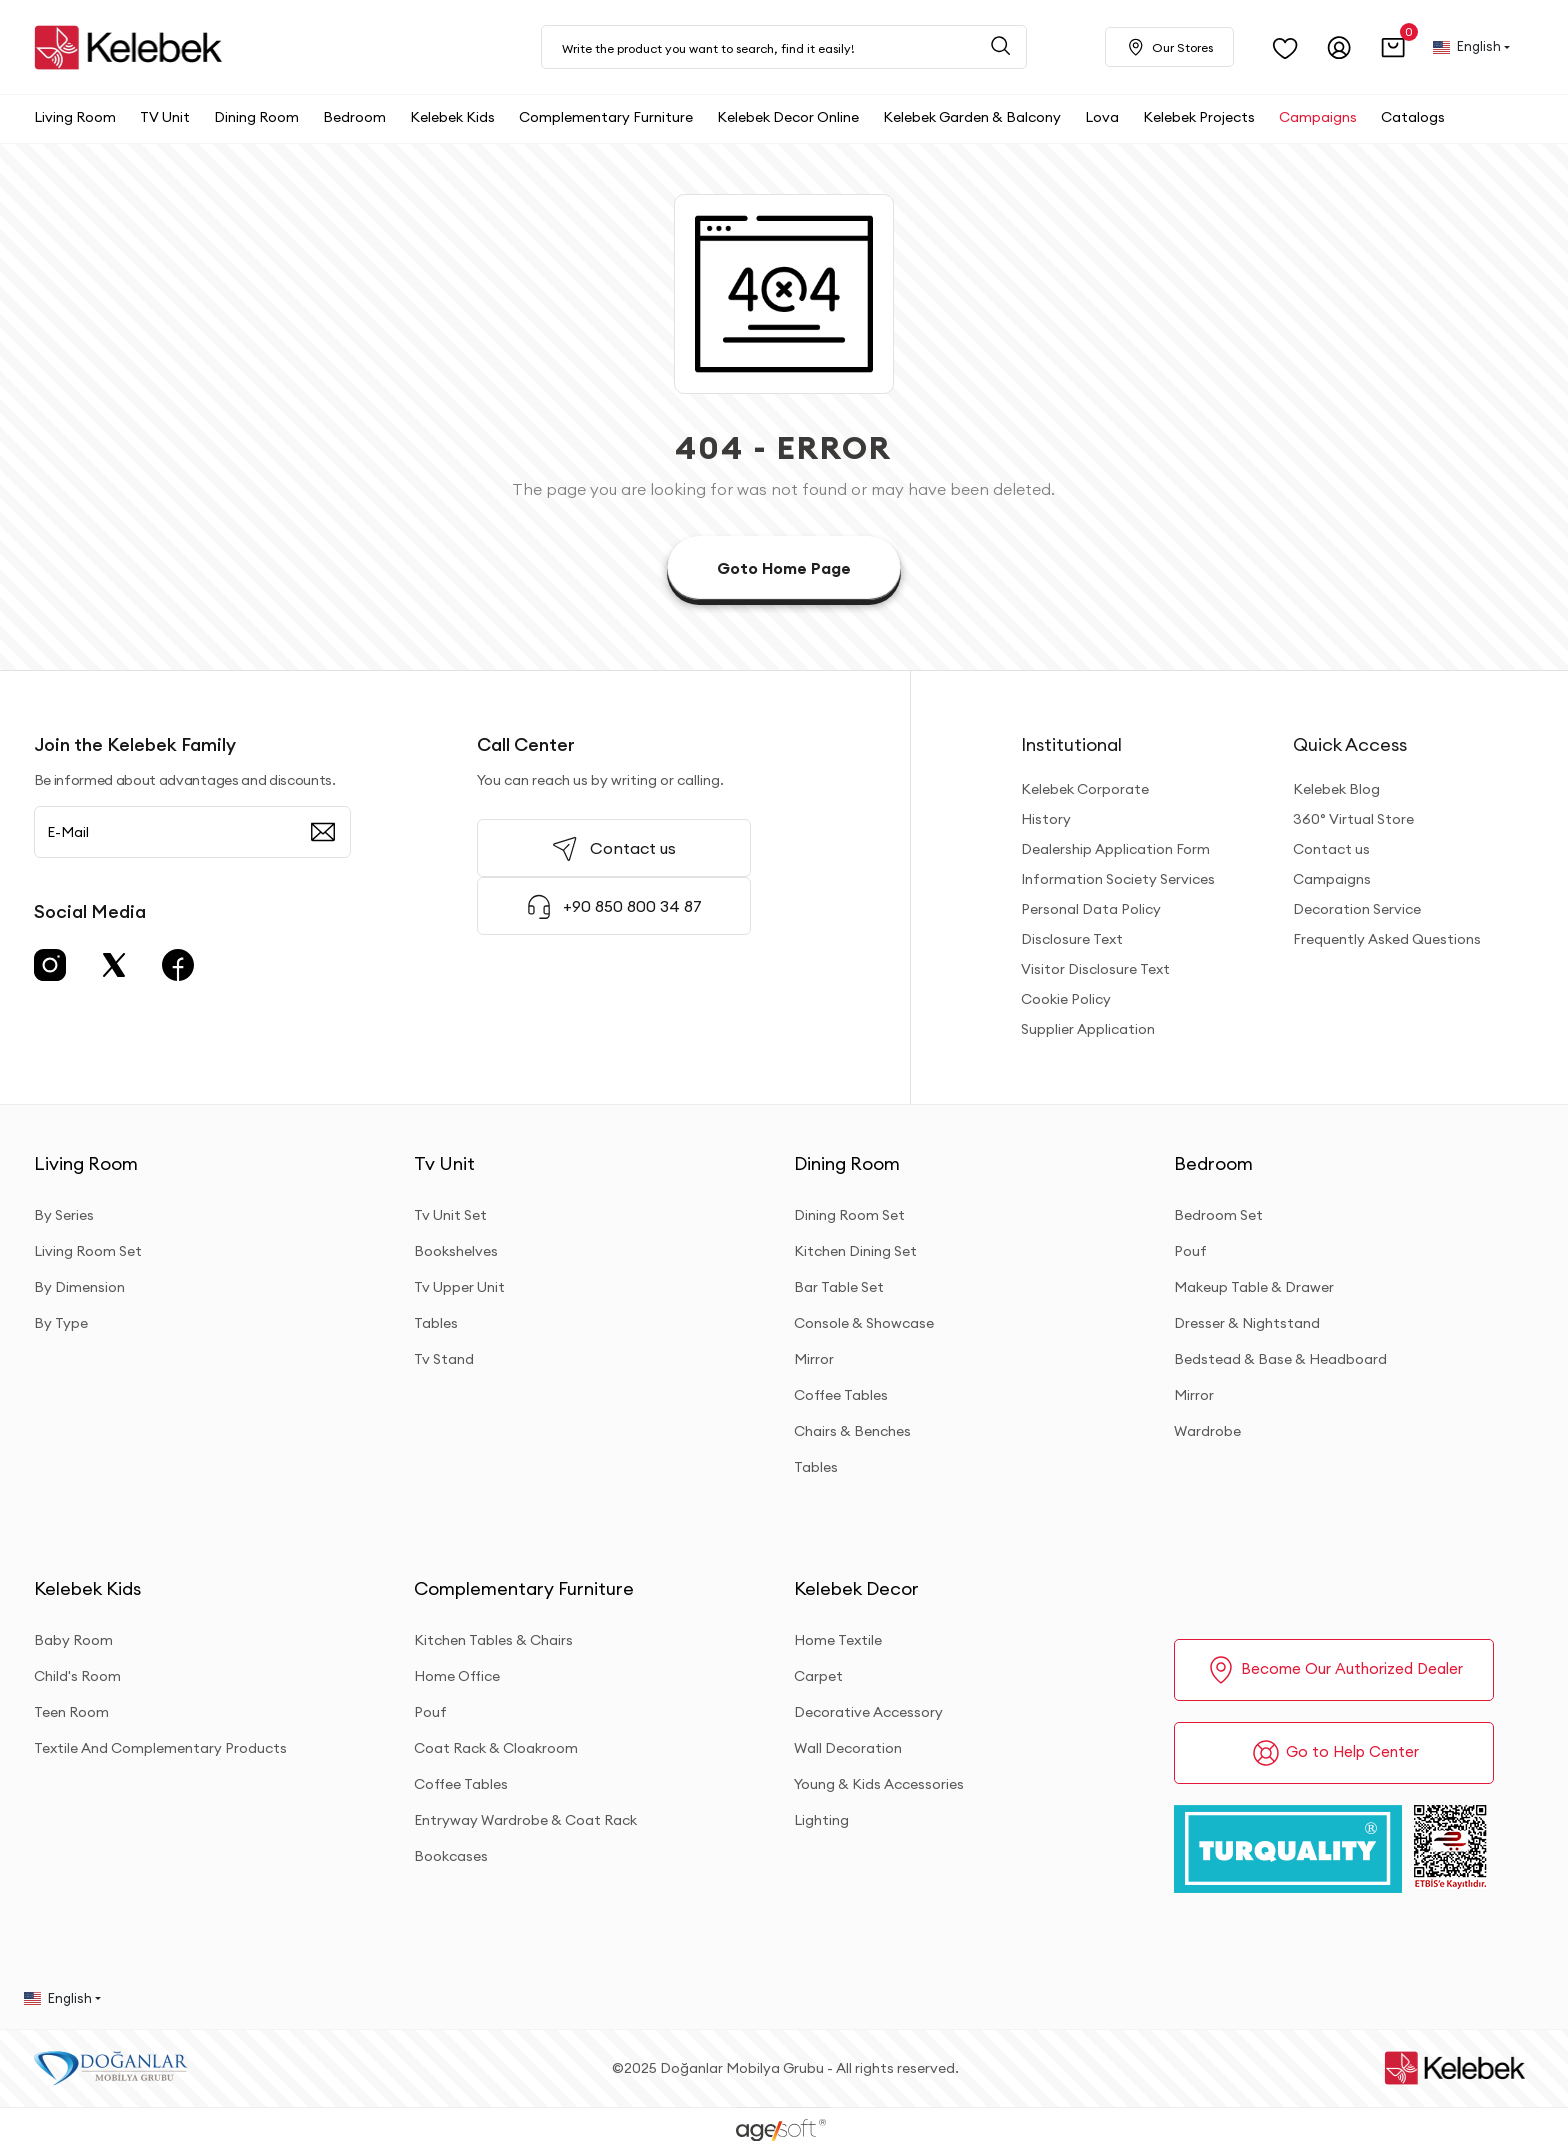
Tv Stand (444, 1359)
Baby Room (73, 1640)
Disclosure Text (1072, 939)
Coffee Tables (841, 1395)
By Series (64, 1215)
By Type (61, 1323)
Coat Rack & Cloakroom (496, 1748)
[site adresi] (134, 47)
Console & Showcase (864, 1323)
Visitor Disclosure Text (1095, 969)
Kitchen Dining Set (855, 1251)
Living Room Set (88, 1251)
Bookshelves (456, 1251)
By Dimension (79, 1287)
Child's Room (77, 1676)
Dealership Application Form (1115, 849)
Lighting (821, 1820)
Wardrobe (1207, 1431)
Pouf (1190, 1251)
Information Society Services (1118, 879)
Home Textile (838, 1640)
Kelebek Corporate (1085, 789)
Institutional (1071, 744)
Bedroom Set (1218, 1215)
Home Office (457, 1676)
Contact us (1331, 849)
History (1046, 819)
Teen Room (71, 1712)
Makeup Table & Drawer (1254, 1287)
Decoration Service (1357, 909)
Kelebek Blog (1336, 789)
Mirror (814, 1359)
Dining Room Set (849, 1215)
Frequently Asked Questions (1387, 939)
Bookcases (451, 1856)
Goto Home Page (784, 568)
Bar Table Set (839, 1287)
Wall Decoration (848, 1748)
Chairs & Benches (852, 1431)
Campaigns (1332, 879)
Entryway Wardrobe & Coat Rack (525, 1820)
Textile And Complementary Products (160, 1748)
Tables (436, 1323)
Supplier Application (1088, 1029)
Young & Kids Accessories (879, 1784)
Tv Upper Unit (459, 1287)
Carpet (818, 1676)
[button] (1393, 47)
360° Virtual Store (1353, 819)
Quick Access (1350, 744)
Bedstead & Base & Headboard (1280, 1359)
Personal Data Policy (1091, 909)
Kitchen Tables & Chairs (493, 1640)
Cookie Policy (1066, 999)
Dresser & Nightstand (1247, 1323)
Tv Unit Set (450, 1215)
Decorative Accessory (868, 1712)
